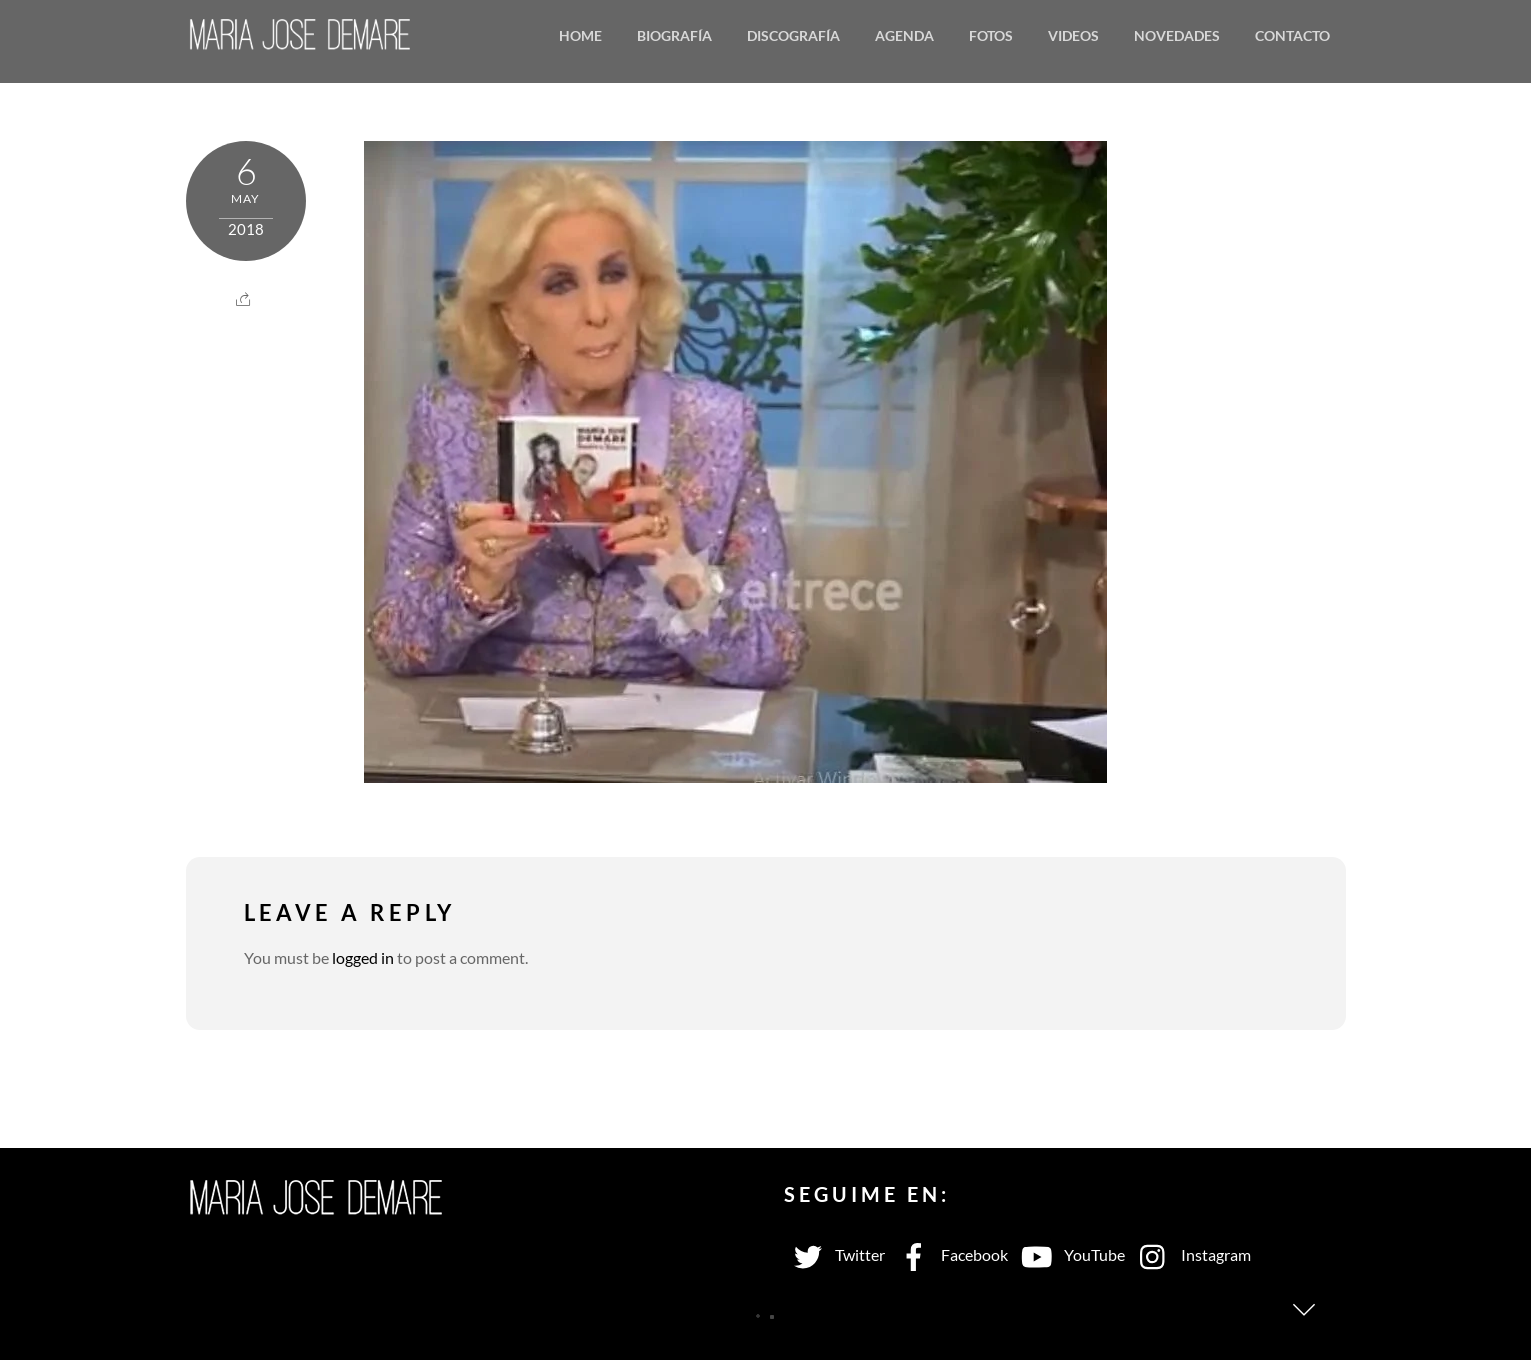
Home (580, 35)
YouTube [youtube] (1069, 1254)
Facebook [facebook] (949, 1254)
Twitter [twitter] (834, 1254)
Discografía (793, 35)
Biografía (674, 35)
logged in (363, 957)
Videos (1073, 35)
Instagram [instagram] (1190, 1254)
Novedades (1177, 35)
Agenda (904, 35)
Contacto (1292, 35)
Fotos (991, 35)
